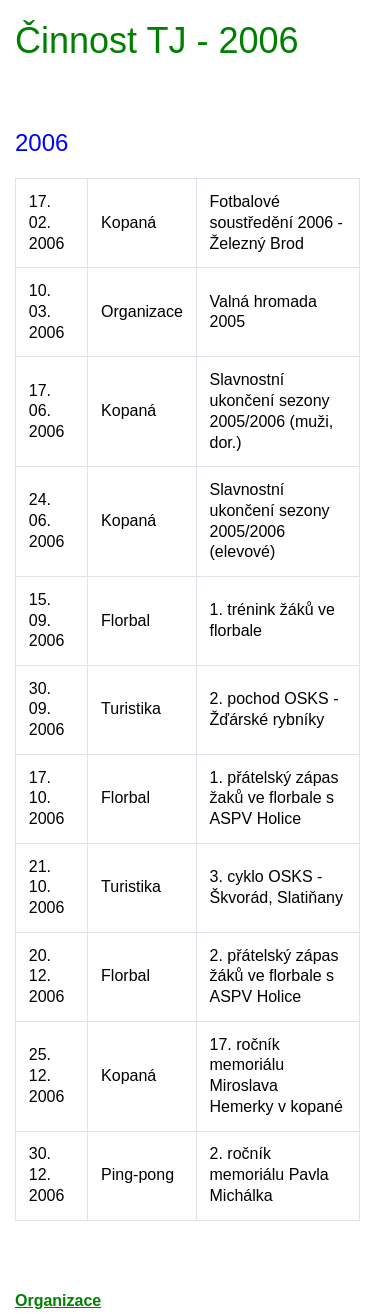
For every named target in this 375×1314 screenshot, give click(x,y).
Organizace (58, 1300)
